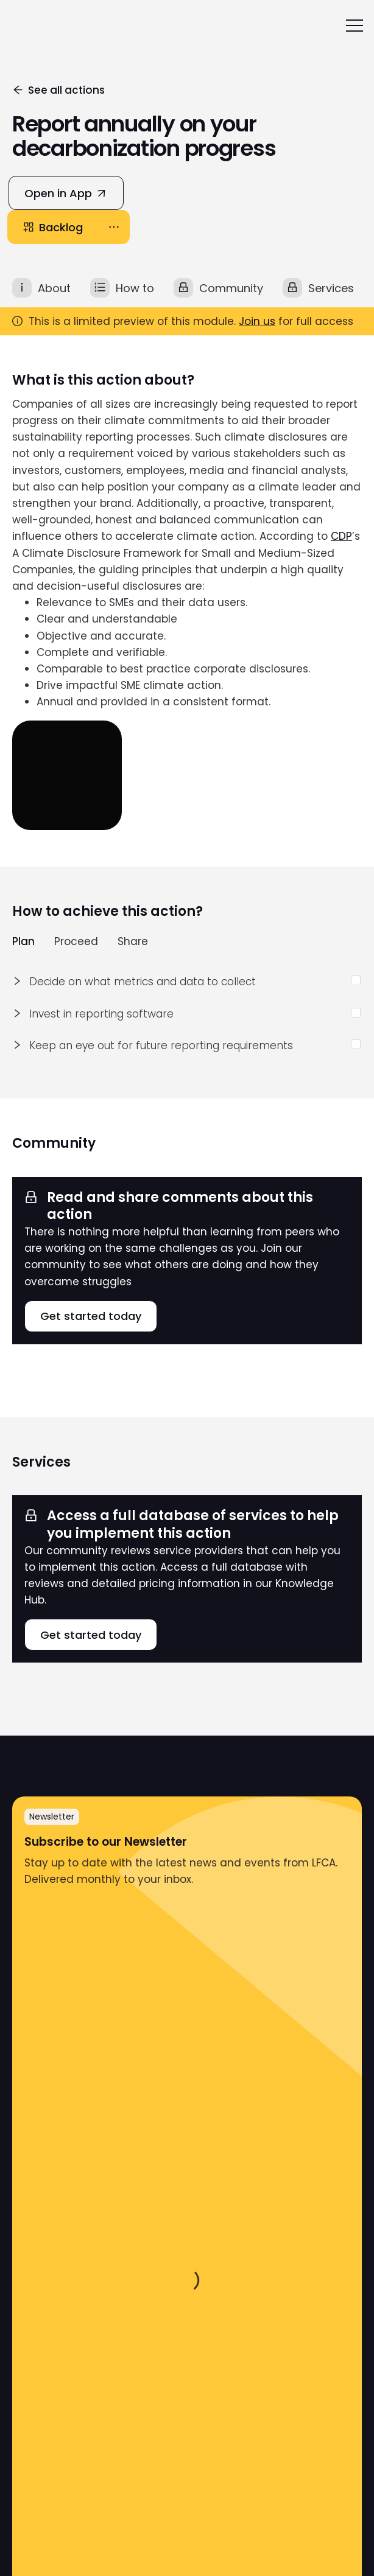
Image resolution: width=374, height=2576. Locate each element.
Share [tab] (133, 942)
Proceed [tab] (76, 942)
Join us (257, 321)
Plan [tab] (23, 942)
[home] (24, 26)
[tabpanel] (187, 1014)
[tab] (41, 288)
